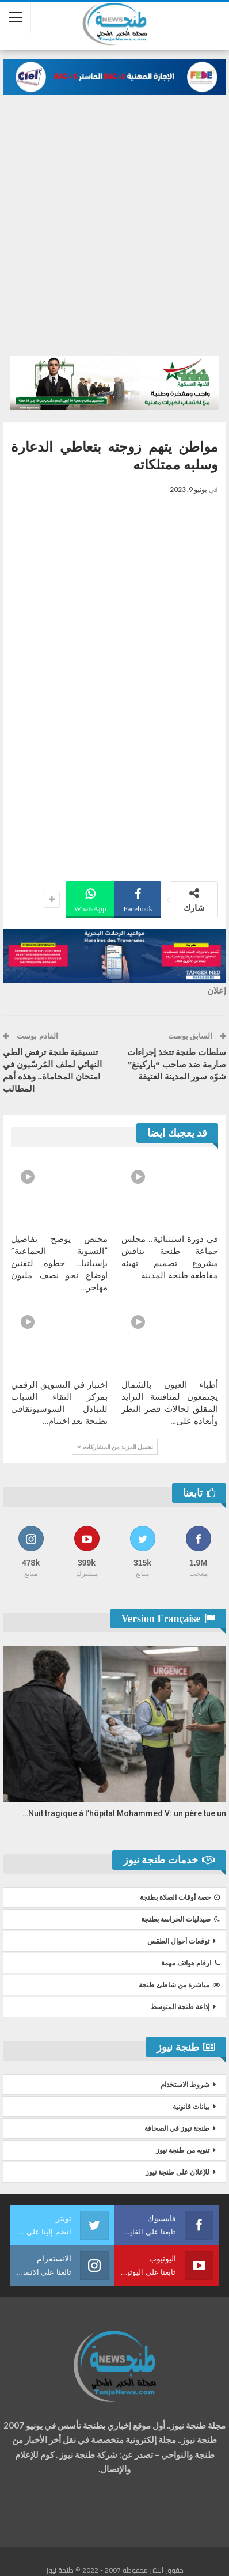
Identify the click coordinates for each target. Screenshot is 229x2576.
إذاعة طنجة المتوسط (179, 2007)
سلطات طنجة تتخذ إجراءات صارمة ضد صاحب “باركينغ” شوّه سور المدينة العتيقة (176, 1064)
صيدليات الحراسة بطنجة (180, 1919)
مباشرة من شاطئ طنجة (179, 1985)
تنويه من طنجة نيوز (182, 2150)
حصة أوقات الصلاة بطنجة (180, 1897)
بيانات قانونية (191, 2107)
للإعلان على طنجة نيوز (177, 2172)
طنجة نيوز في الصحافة (176, 2128)
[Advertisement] (114, 235)
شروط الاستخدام (185, 2085)
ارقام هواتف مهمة (190, 1963)
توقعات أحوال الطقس (178, 1941)
